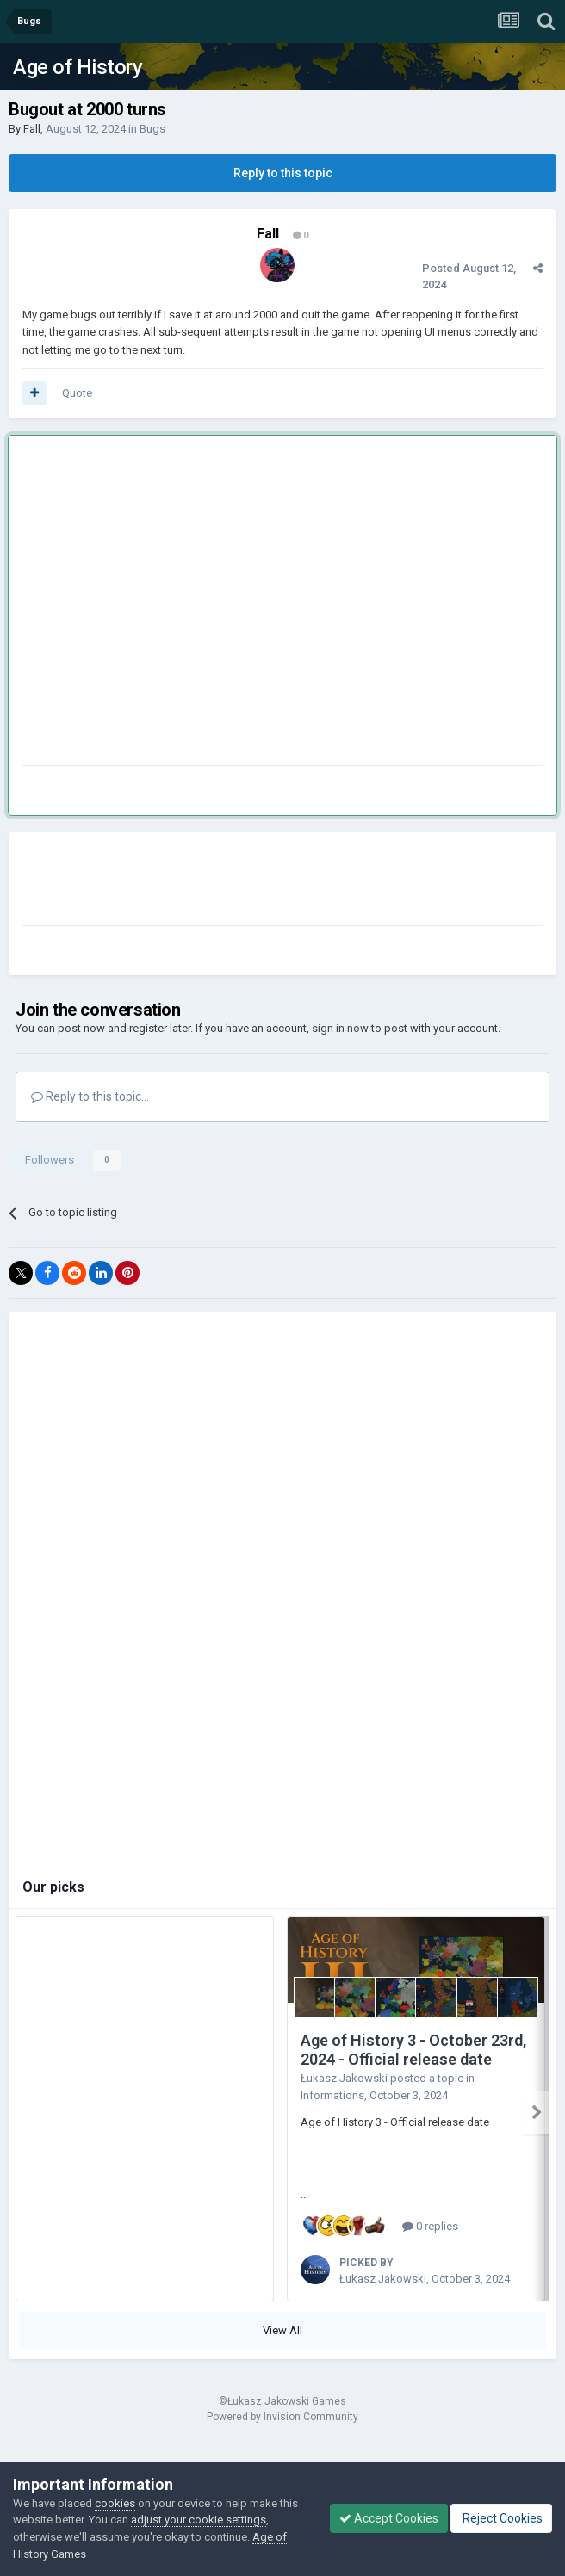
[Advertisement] (161, 603)
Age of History (77, 67)
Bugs (152, 128)
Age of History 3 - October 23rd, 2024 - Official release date (413, 2050)
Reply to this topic (282, 173)
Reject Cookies (501, 2518)
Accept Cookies (388, 2518)
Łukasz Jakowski (344, 2078)
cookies (115, 2503)
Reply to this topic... (90, 1096)
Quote (77, 392)
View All (282, 2330)
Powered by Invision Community (282, 2417)
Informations (332, 2095)
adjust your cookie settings (198, 2519)
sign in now (340, 1028)
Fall (31, 128)
